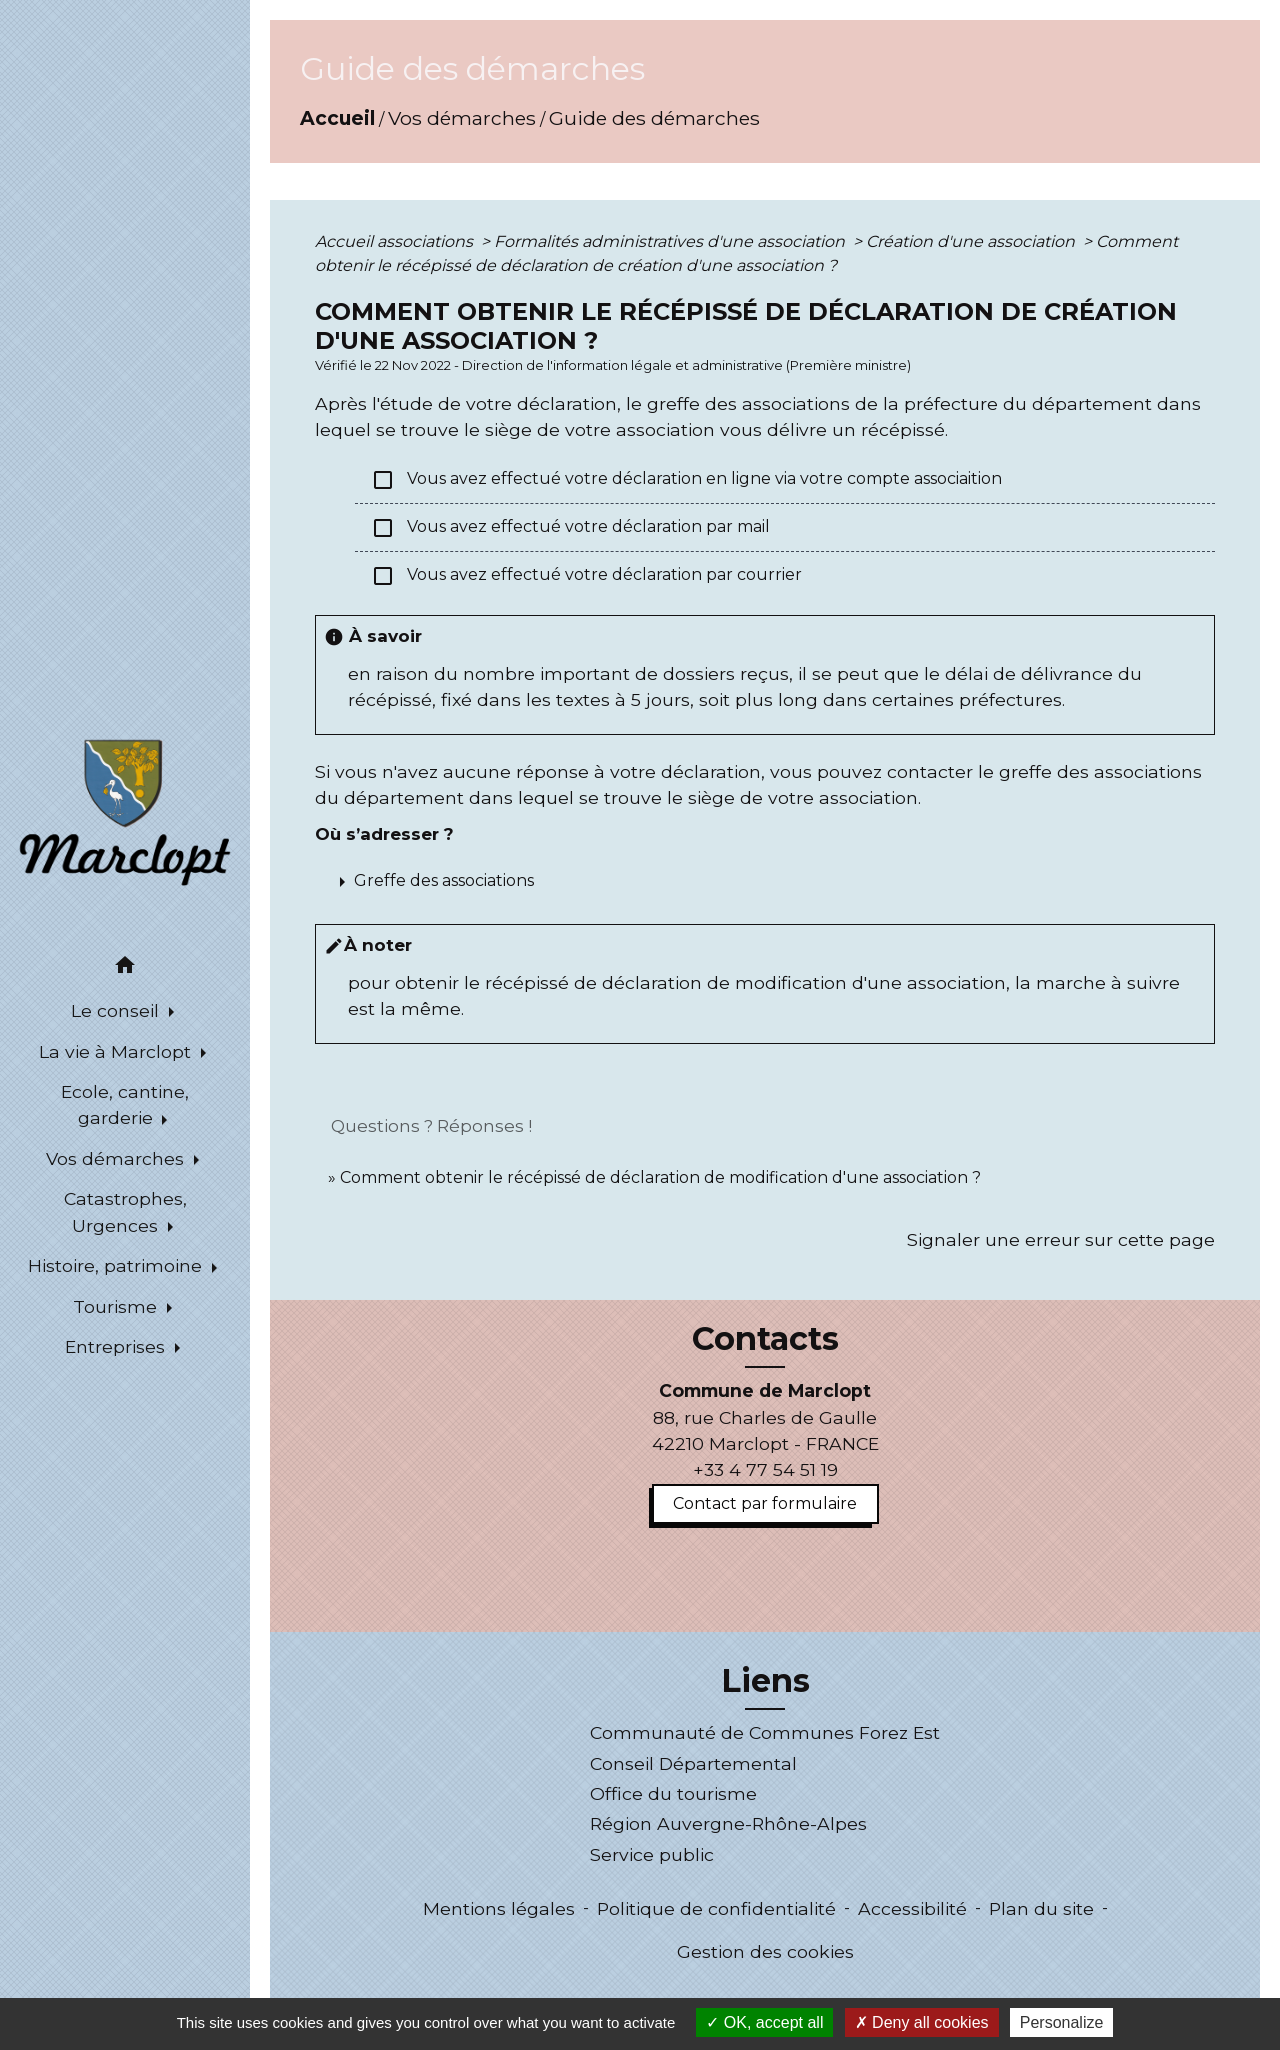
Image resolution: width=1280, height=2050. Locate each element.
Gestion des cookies (765, 1951)
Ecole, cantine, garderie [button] (125, 1104)
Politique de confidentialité (716, 1908)
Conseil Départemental (693, 1763)
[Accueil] (125, 811)
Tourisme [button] (117, 1306)
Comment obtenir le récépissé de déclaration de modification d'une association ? (660, 1177)
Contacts (765, 1339)
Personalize (1062, 2022)
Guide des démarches (654, 118)
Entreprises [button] (117, 1346)
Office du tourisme (673, 1793)
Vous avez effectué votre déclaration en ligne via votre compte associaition (686, 480)
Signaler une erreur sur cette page (1061, 1239)
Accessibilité (912, 1908)
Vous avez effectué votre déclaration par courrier (586, 576)
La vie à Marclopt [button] (117, 1051)
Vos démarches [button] (117, 1158)
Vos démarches (462, 118)
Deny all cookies (922, 2022)
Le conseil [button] (117, 1010)
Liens (765, 1681)
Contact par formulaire (765, 1503)
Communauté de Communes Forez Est (765, 1732)
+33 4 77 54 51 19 (765, 1469)
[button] (125, 968)
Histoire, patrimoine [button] (117, 1265)
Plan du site (1041, 1908)
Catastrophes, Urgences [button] (125, 1211)
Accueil (337, 118)
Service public (652, 1854)
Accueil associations (396, 241)
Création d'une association (972, 241)
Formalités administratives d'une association (671, 241)
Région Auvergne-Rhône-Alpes (728, 1823)
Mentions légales (499, 1908)
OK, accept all (764, 2022)
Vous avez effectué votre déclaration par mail (570, 528)
